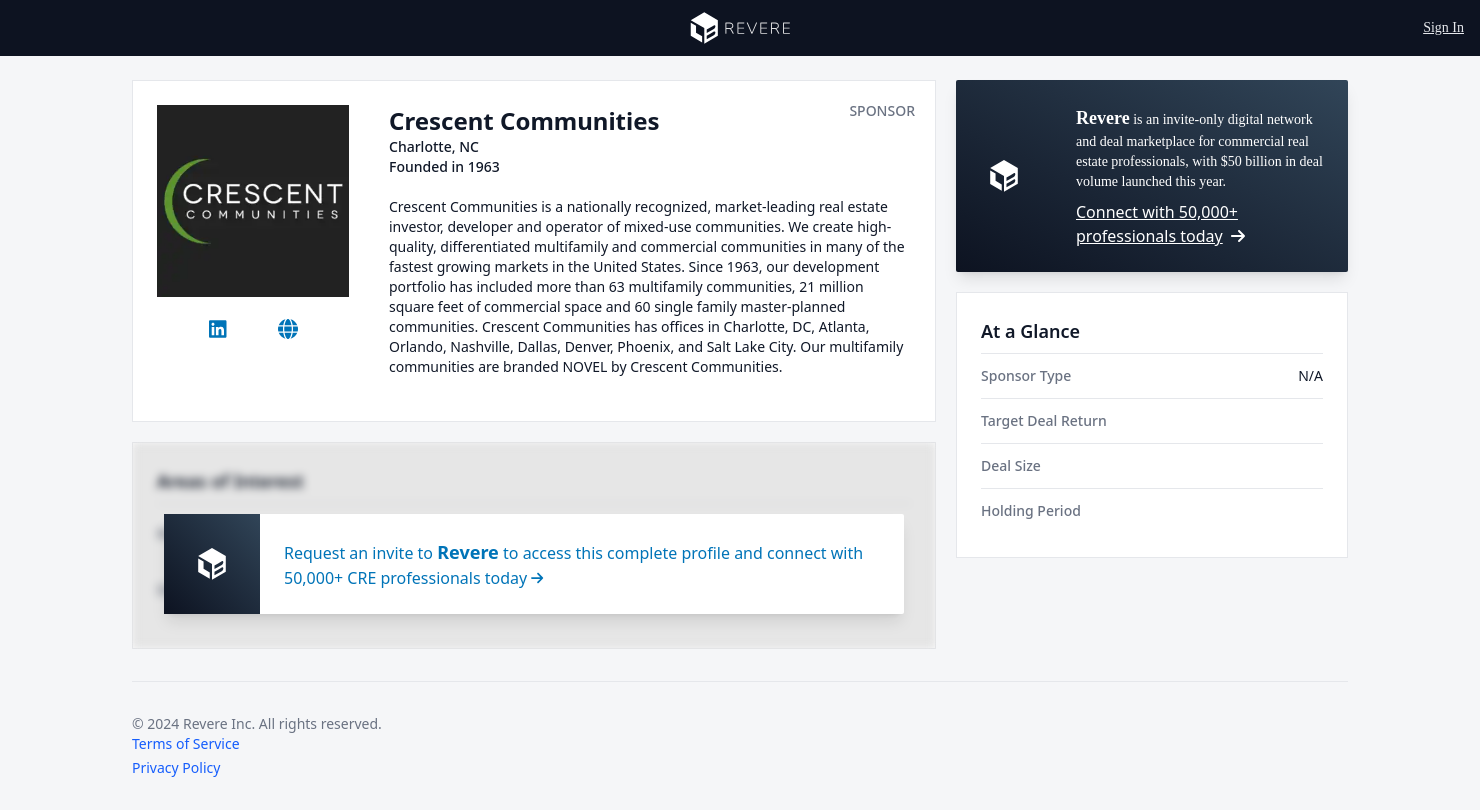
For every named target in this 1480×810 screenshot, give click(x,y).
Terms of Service (186, 743)
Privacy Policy (176, 767)
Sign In (1443, 27)
